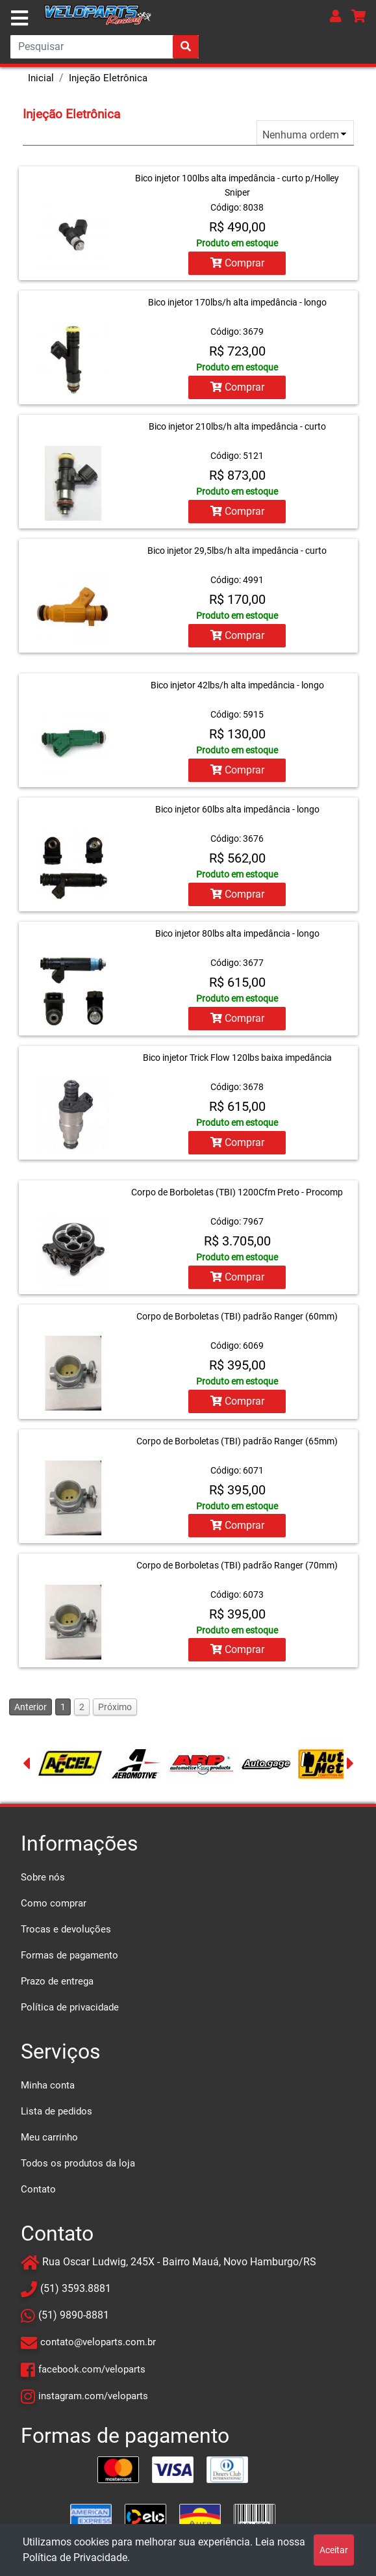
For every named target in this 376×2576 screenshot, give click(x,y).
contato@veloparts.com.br (98, 2342)
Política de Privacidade (75, 2557)
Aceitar (334, 2550)
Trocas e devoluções (66, 1928)
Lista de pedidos (56, 2110)
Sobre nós (43, 1876)
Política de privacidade (70, 2006)
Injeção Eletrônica (108, 78)
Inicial (41, 78)
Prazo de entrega (57, 1980)
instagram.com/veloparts (93, 2395)
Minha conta (48, 2084)
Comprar (237, 263)
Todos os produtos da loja (78, 2162)
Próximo (115, 1706)
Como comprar (53, 1902)
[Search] (104, 47)
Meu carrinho (49, 2136)
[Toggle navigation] (19, 18)
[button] (336, 16)
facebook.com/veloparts (91, 2368)
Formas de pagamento (69, 1954)
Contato (38, 2188)
